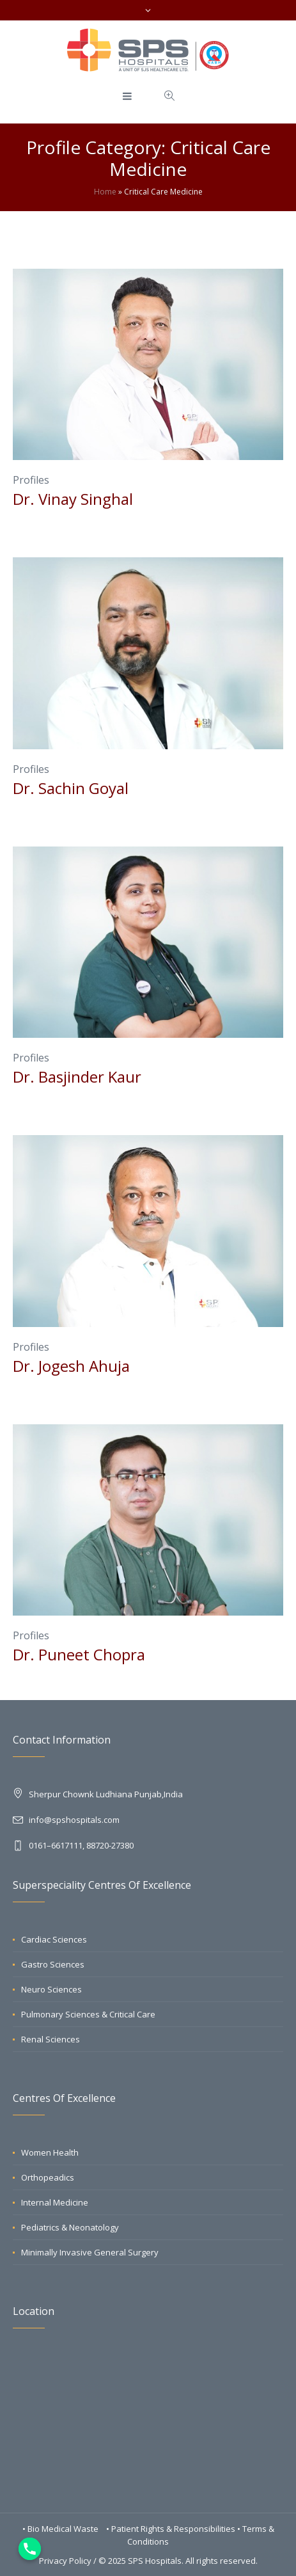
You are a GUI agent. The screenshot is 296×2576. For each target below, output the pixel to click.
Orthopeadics (47, 2177)
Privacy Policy (65, 2560)
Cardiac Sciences (54, 1939)
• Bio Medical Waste (61, 2528)
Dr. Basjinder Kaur (77, 1076)
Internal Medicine (54, 2202)
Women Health (50, 2152)
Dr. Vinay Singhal (73, 498)
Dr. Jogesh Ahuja (71, 1365)
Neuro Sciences (51, 1989)
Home (105, 191)
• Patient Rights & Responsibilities (171, 2528)
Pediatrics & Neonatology (70, 2227)
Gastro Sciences (52, 1964)
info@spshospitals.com (74, 1819)
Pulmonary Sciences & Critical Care (88, 2014)
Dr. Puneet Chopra (79, 1654)
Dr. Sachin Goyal (71, 788)
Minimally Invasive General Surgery (90, 2252)
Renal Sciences (50, 2039)
